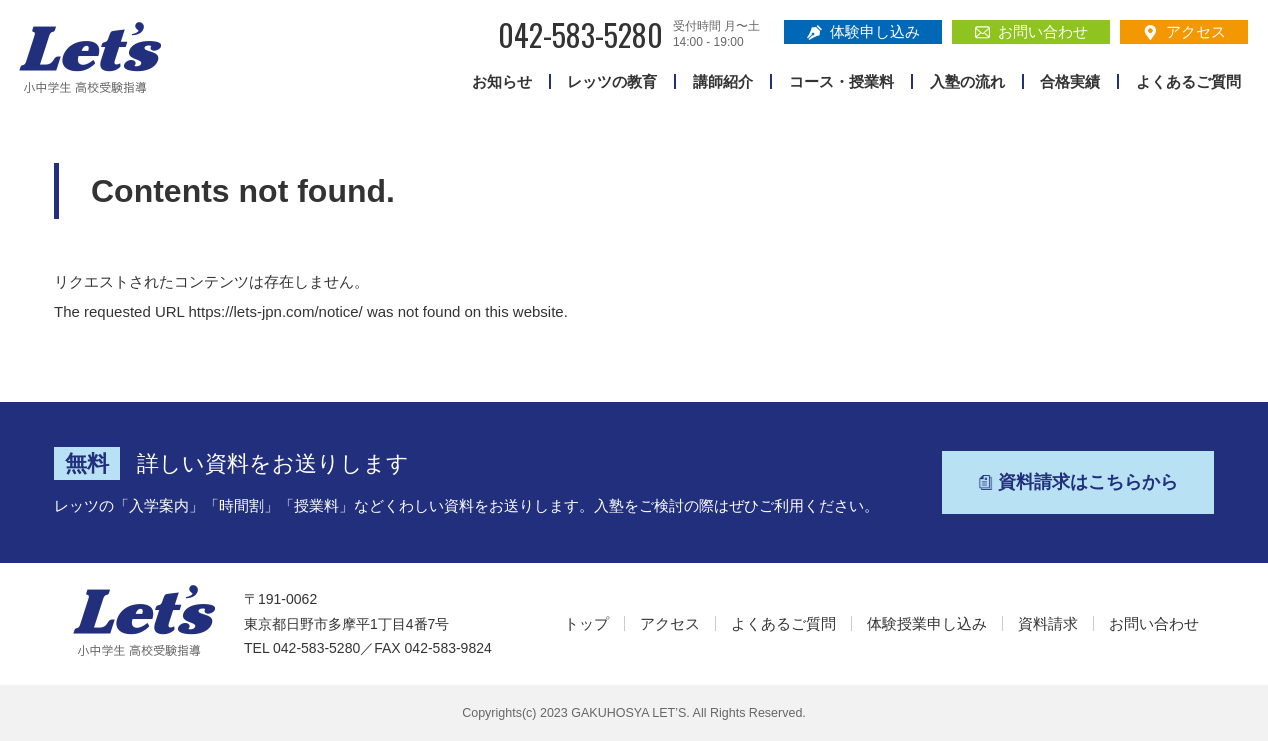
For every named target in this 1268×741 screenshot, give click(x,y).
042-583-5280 (580, 34)
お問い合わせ (1031, 31)
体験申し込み (863, 31)
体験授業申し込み (927, 623)
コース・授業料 (841, 81)
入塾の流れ (967, 81)
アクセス (1184, 31)
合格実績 (1070, 81)
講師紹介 (723, 81)
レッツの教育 (612, 81)
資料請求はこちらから (1078, 482)
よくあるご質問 (1188, 81)
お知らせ (502, 81)
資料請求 (1048, 623)
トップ (586, 623)
